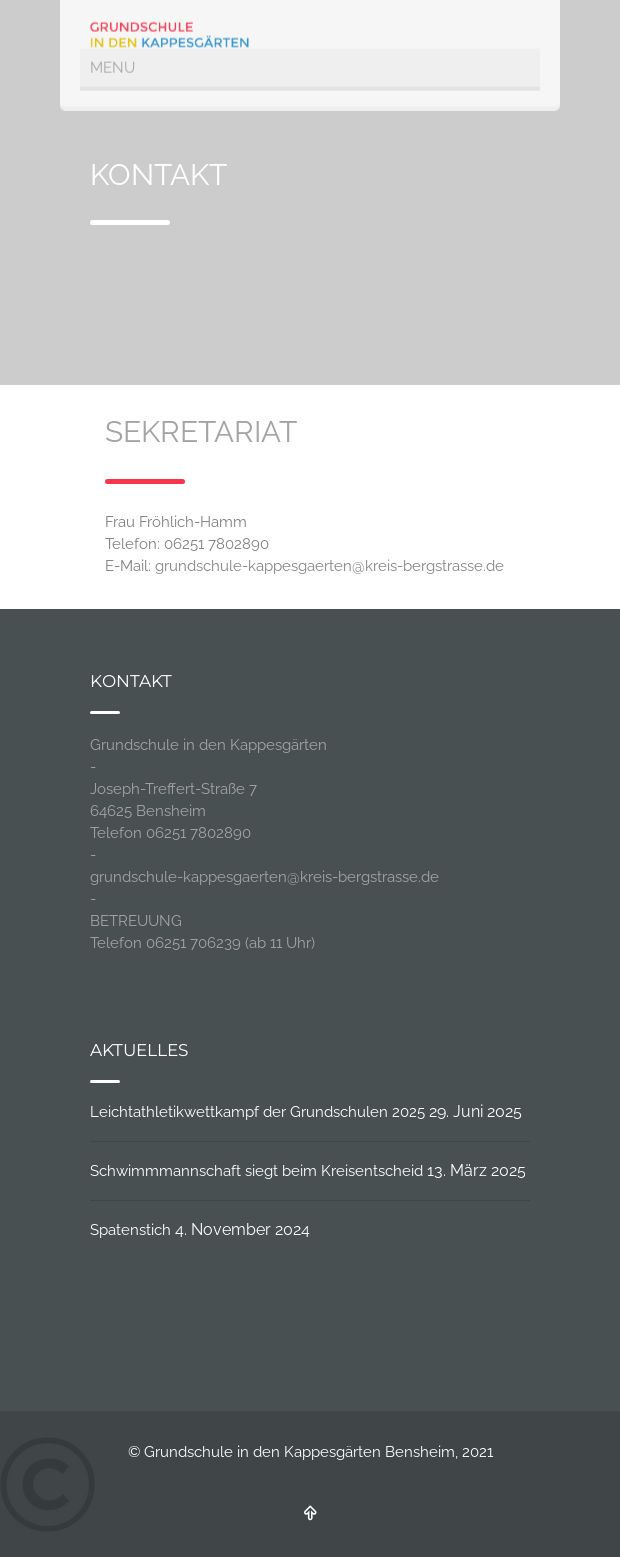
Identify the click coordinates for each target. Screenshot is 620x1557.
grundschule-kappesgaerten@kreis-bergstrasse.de (329, 566)
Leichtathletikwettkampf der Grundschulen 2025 (257, 1112)
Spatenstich (130, 1230)
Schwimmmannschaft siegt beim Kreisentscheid (256, 1171)
